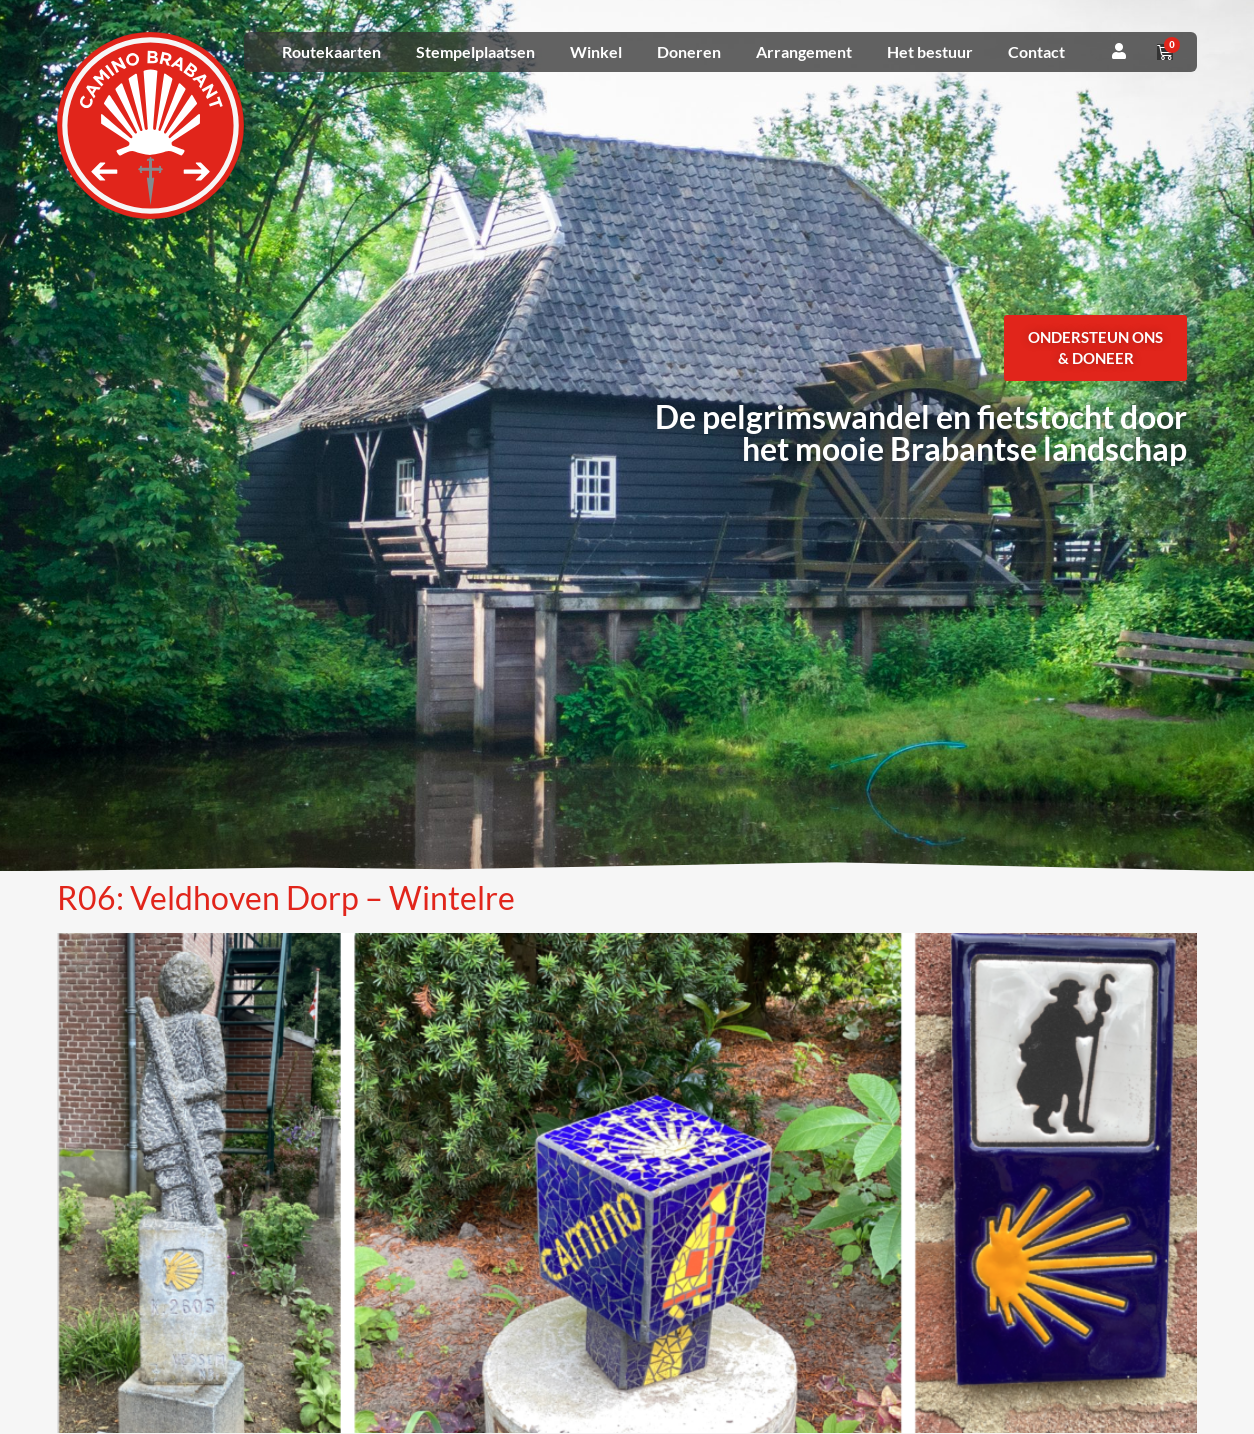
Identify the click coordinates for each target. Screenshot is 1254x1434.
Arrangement (804, 51)
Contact (1036, 51)
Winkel (596, 51)
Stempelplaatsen (475, 51)
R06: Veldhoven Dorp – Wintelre (286, 897)
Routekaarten (331, 51)
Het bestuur (930, 51)
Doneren (689, 51)
